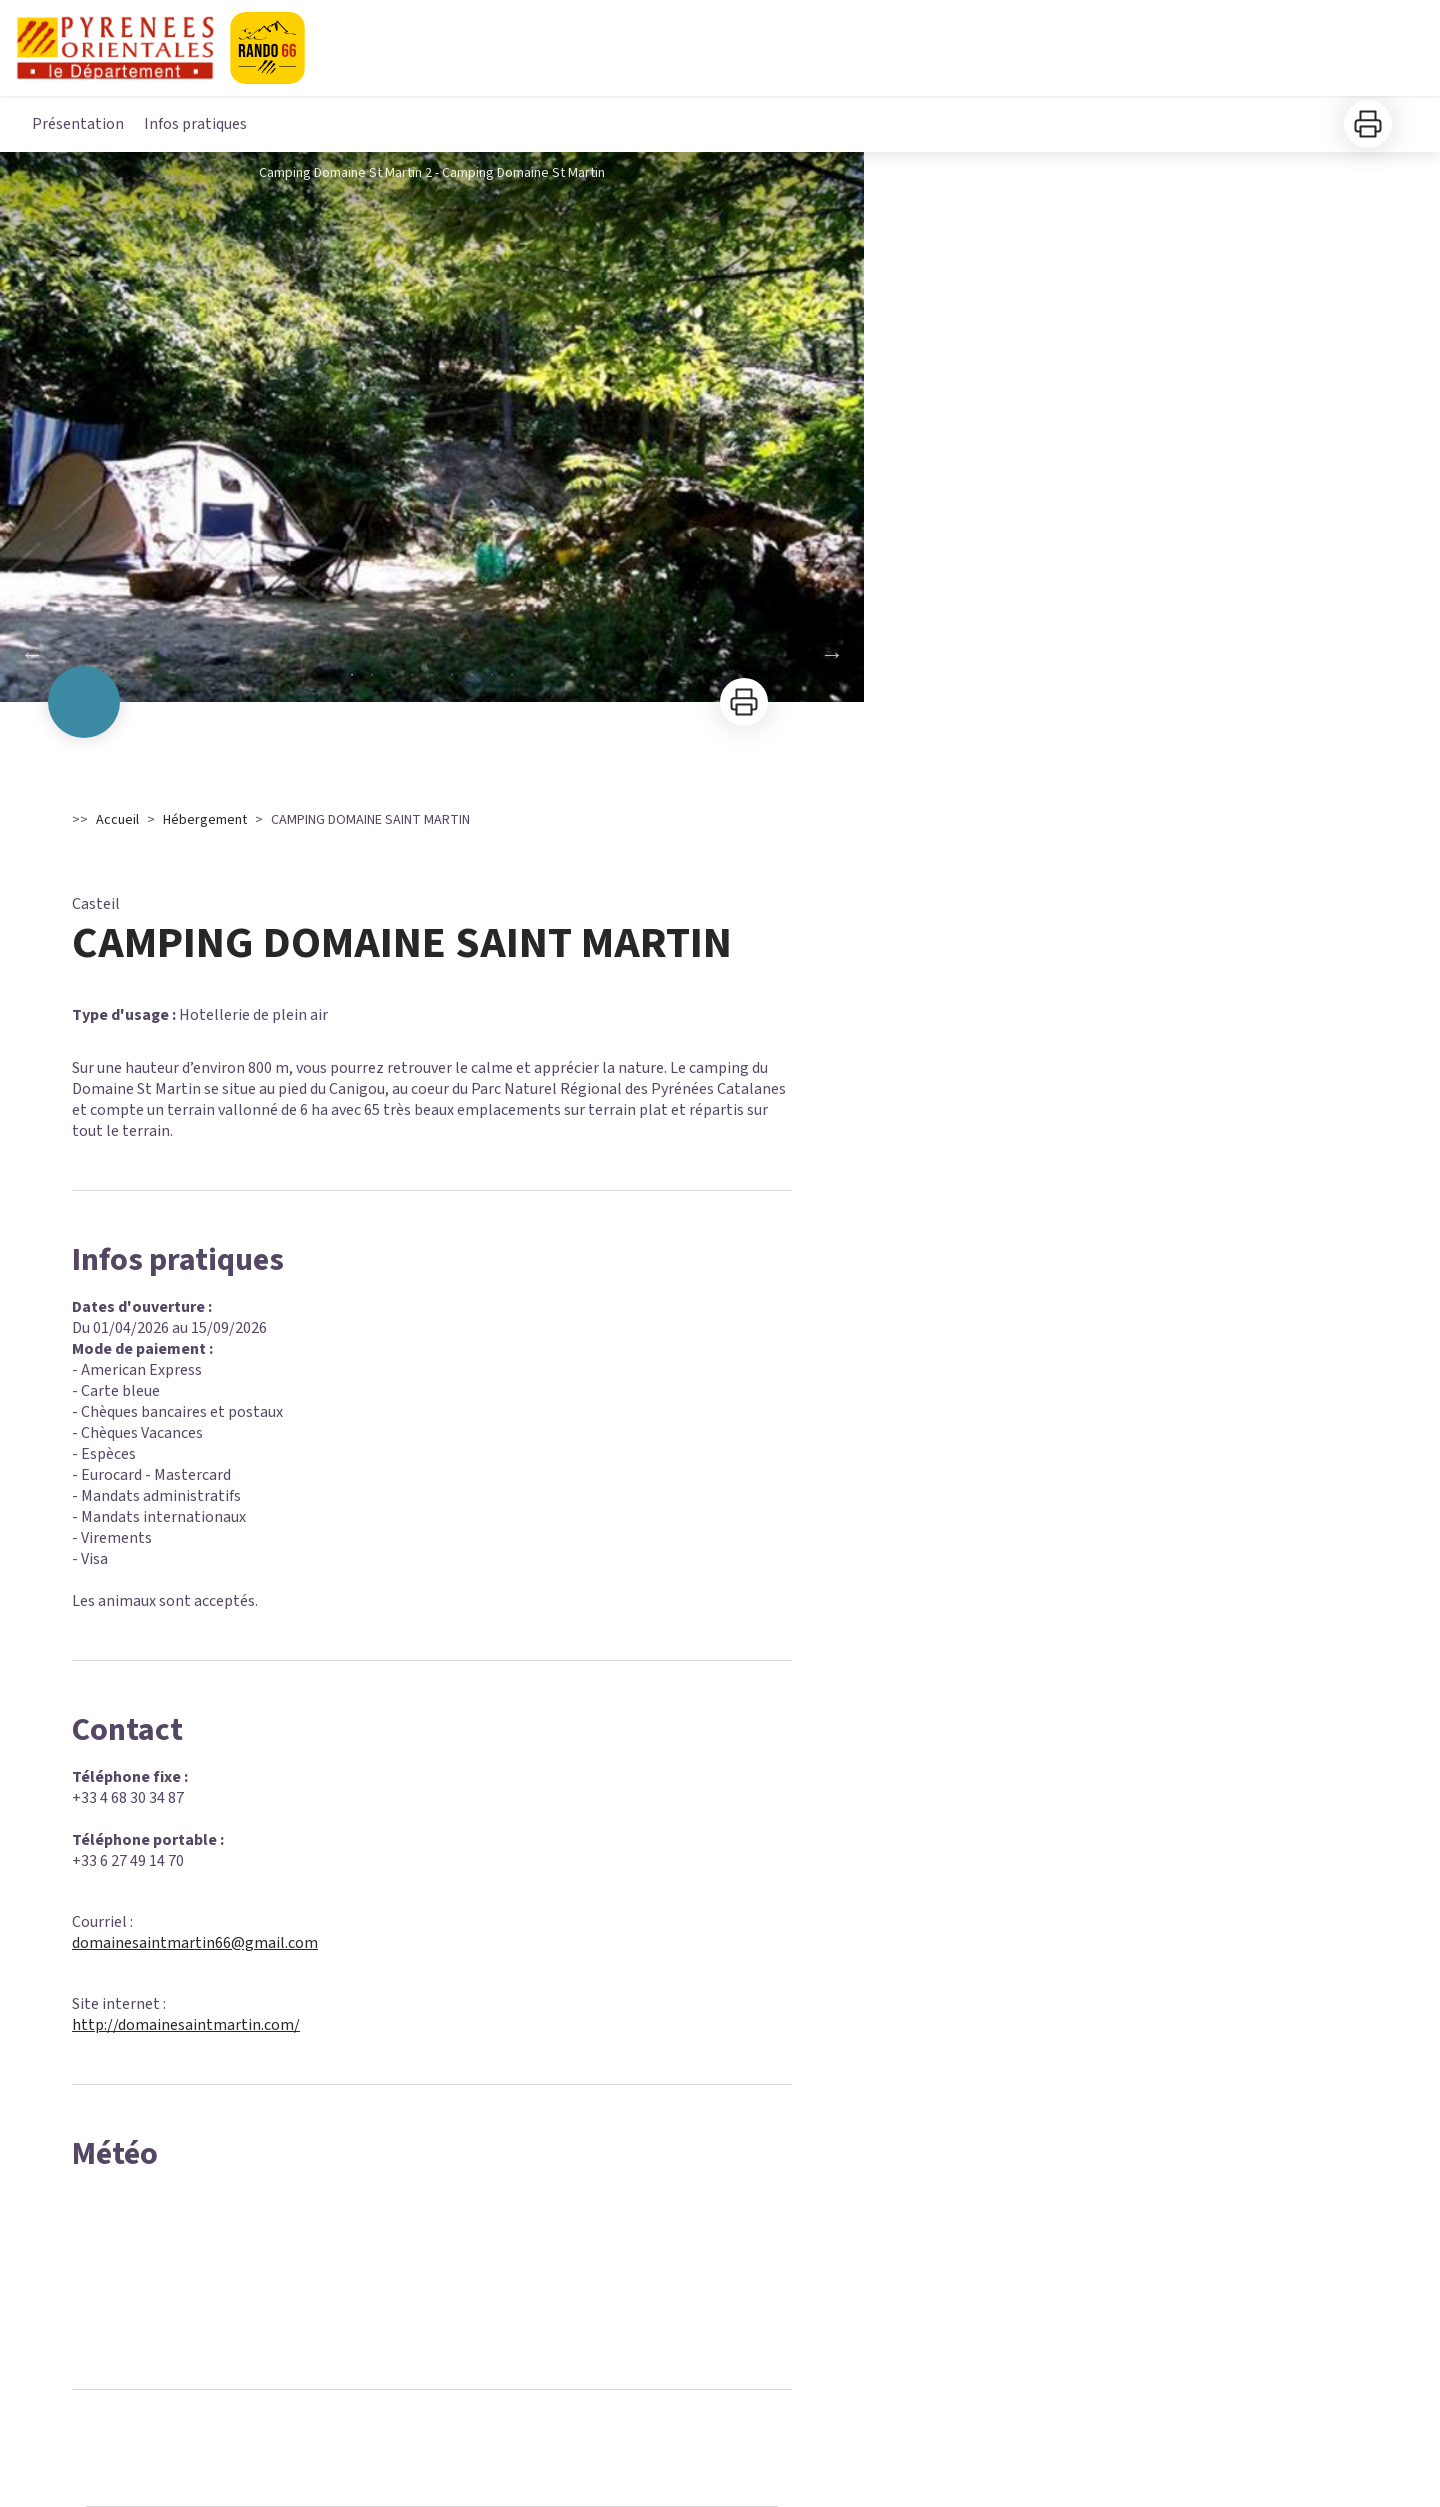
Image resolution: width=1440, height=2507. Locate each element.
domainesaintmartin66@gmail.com (195, 1943)
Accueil (117, 820)
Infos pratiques (195, 124)
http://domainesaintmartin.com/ (186, 2025)
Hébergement (205, 820)
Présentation (78, 124)
